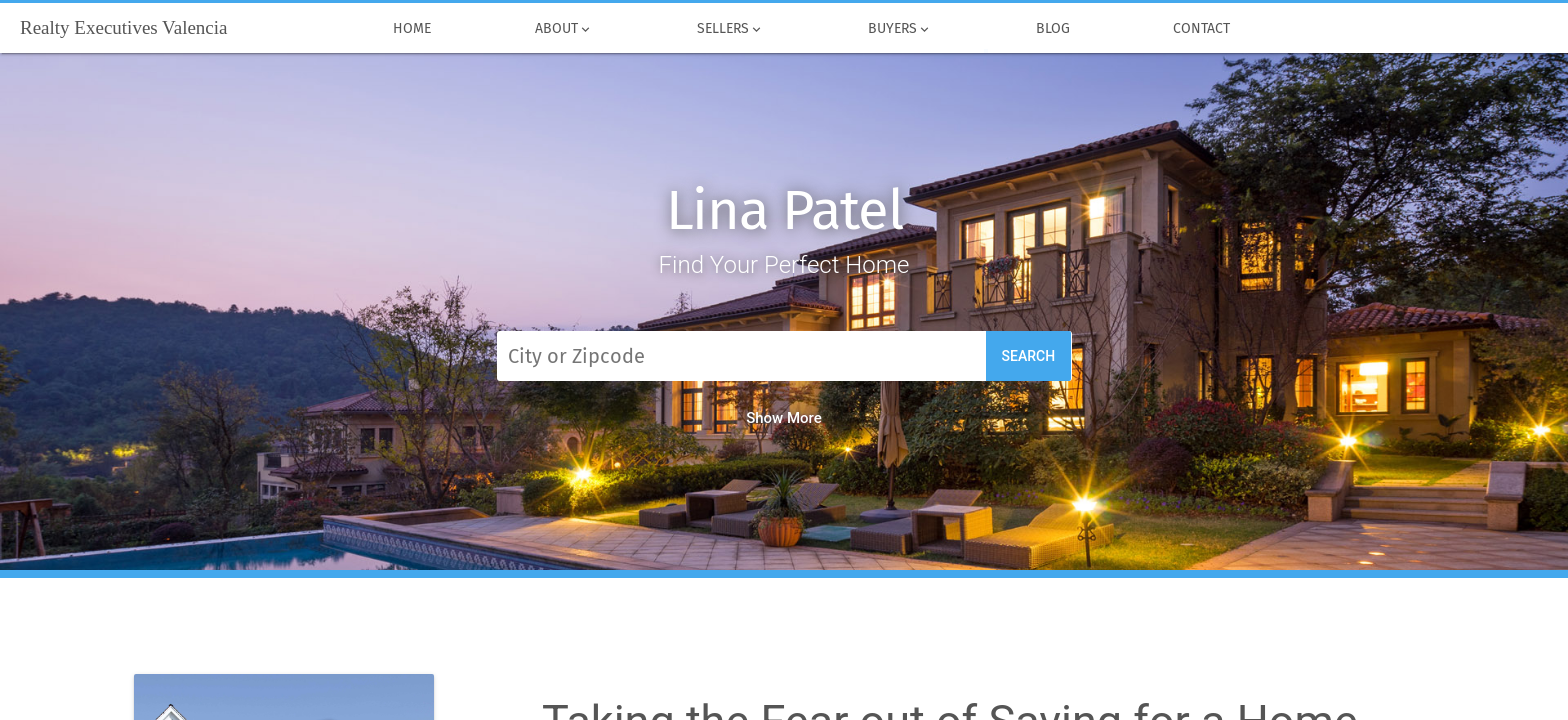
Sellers (730, 29)
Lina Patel (784, 210)
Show (784, 418)
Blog (1053, 29)
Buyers (900, 29)
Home (413, 29)
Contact (1202, 29)
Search (1029, 356)
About (564, 29)
